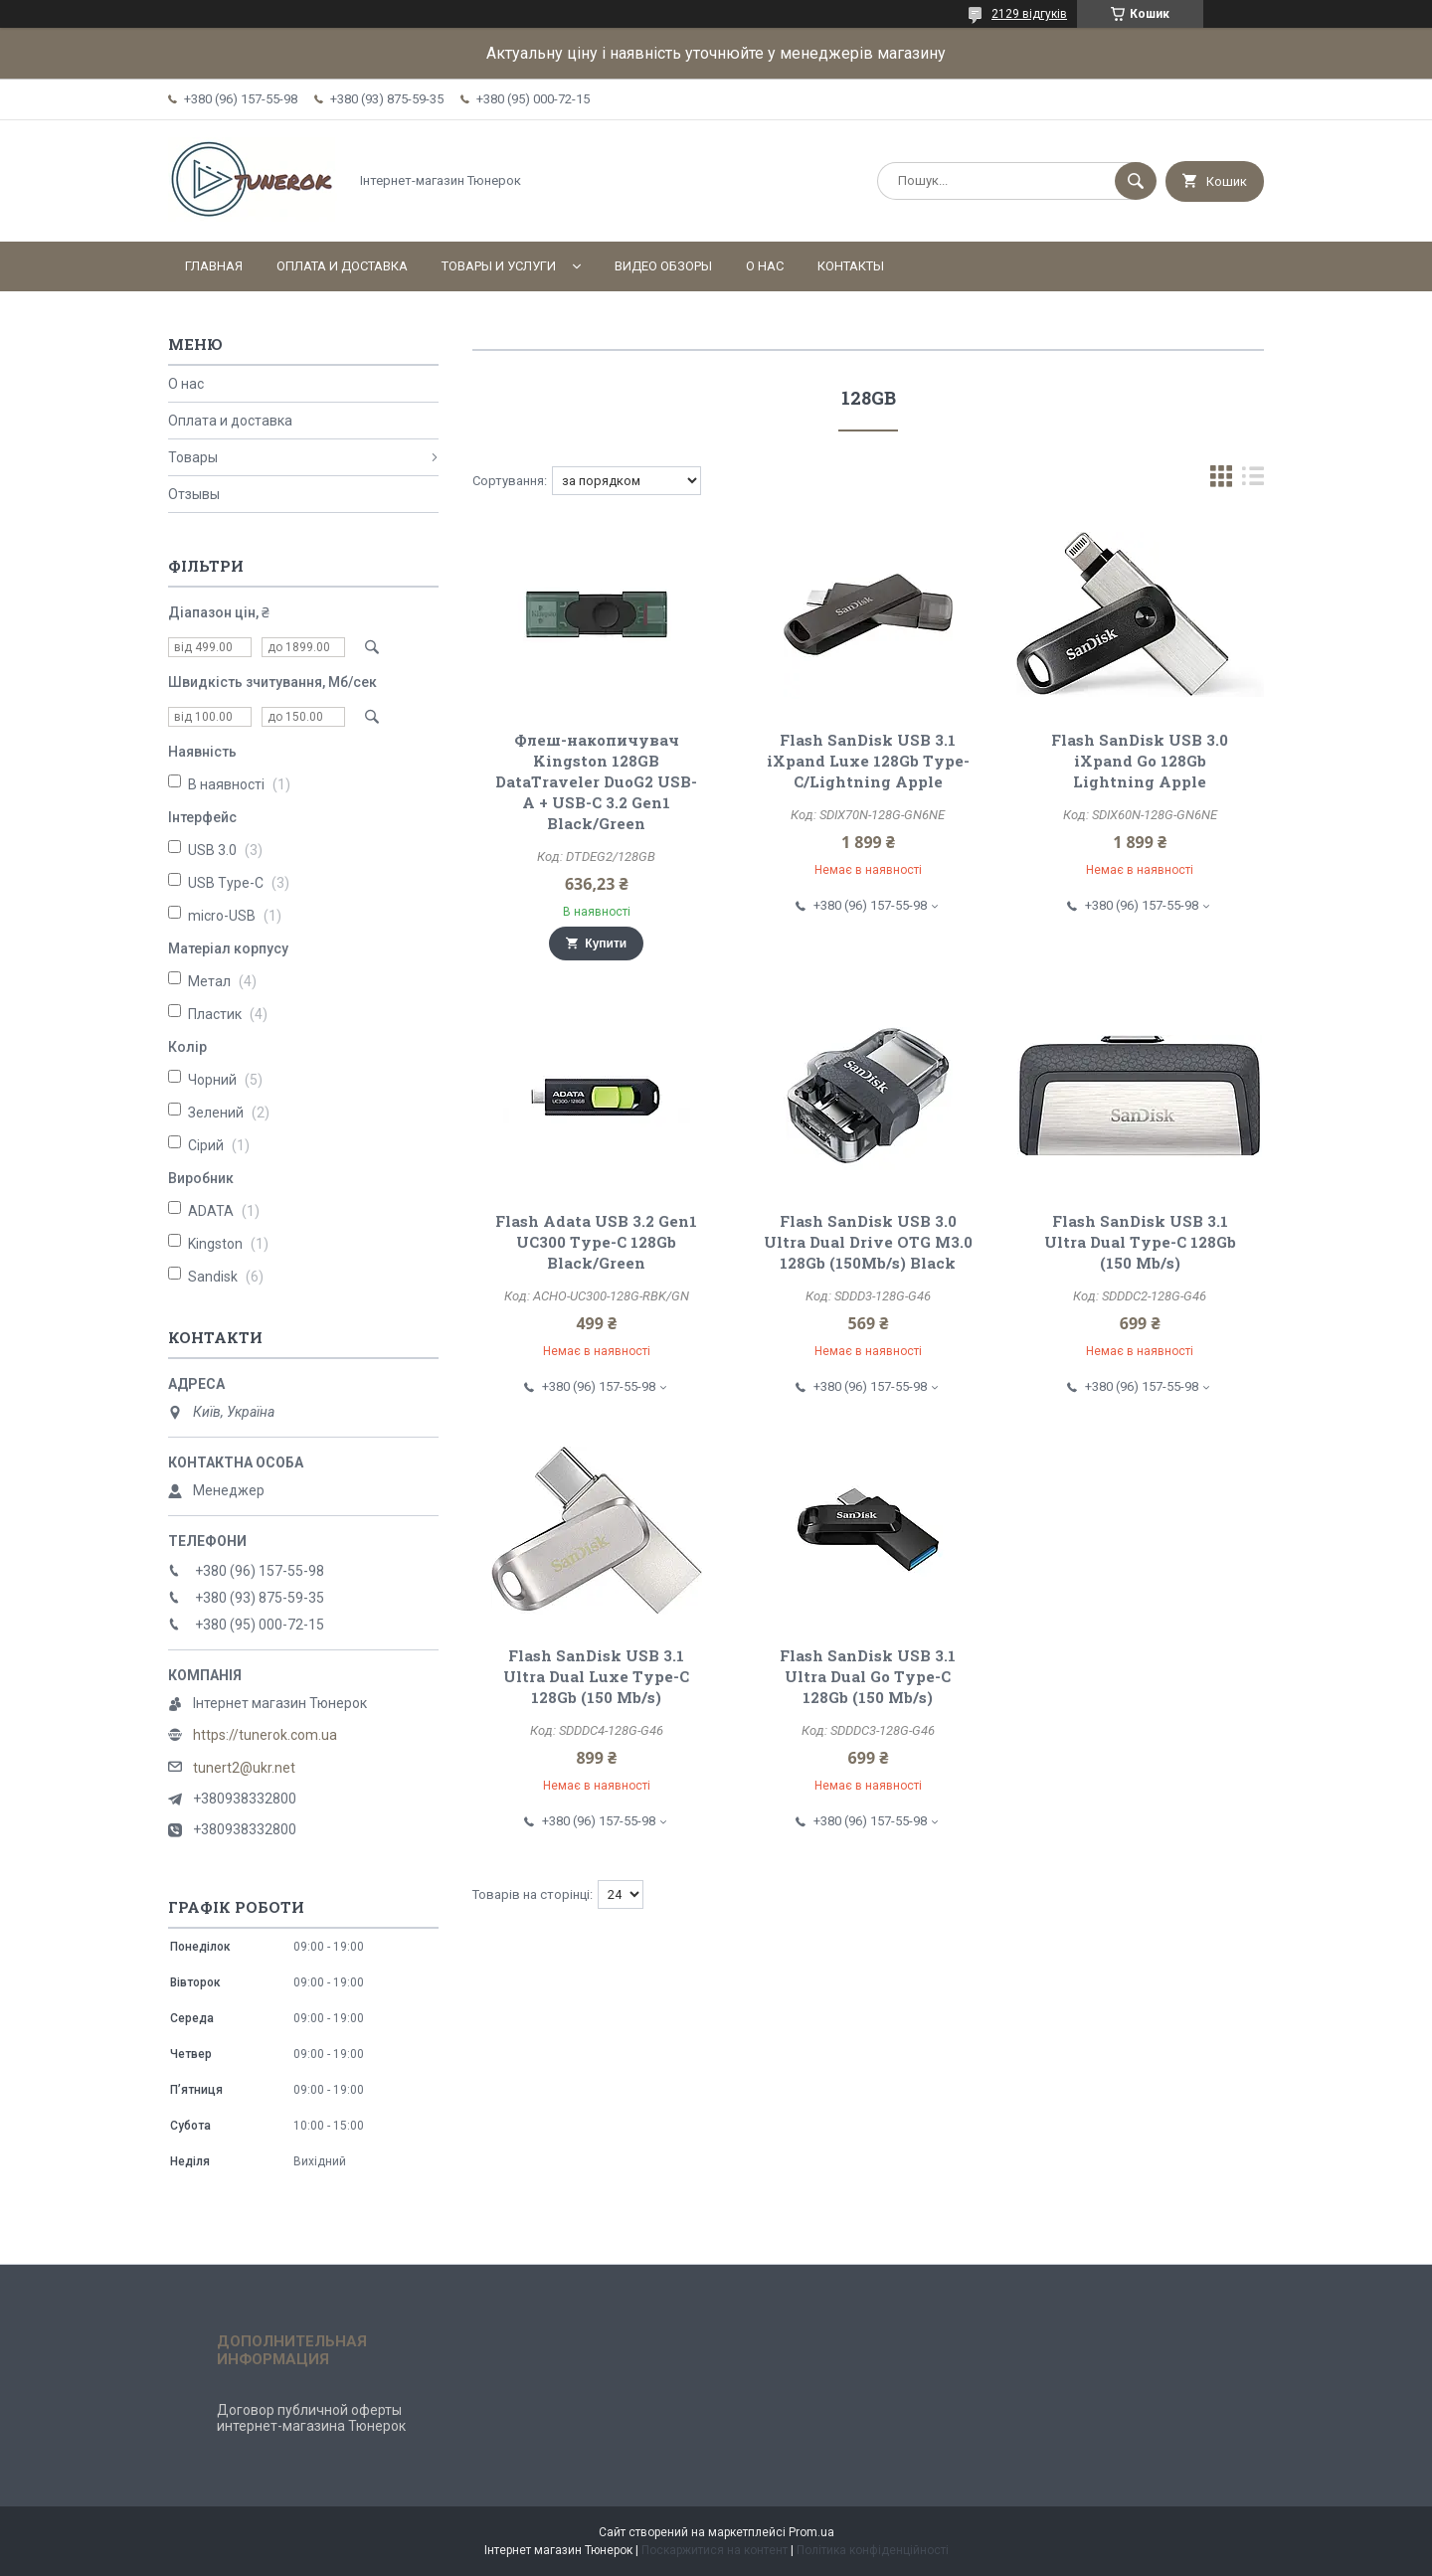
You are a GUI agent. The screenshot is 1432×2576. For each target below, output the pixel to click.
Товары (193, 457)
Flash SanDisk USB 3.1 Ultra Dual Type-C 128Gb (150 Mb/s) (1140, 1242)
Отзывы (194, 494)
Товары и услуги (499, 265)
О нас (765, 265)
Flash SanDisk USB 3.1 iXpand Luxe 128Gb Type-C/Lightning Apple (868, 760)
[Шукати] (1136, 181)
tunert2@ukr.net (244, 1768)
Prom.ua (811, 2532)
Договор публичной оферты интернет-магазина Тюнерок (311, 2418)
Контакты (850, 265)
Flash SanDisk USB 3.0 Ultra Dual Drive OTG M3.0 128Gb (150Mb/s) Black (868, 1242)
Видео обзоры (663, 265)
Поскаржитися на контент (714, 2550)
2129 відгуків (1029, 14)
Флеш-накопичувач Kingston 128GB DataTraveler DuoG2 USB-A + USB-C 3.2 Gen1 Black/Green (596, 781)
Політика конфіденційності (873, 2550)
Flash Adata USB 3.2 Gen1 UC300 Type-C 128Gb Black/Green (596, 1242)
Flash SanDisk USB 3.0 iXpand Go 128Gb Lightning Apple (1139, 760)
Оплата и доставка (342, 265)
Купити (605, 943)
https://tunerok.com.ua (265, 1735)
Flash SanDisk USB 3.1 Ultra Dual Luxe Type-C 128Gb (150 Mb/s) (596, 1676)
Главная (214, 265)
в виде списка (1253, 480)
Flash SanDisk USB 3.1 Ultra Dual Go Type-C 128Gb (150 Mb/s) (868, 1676)
